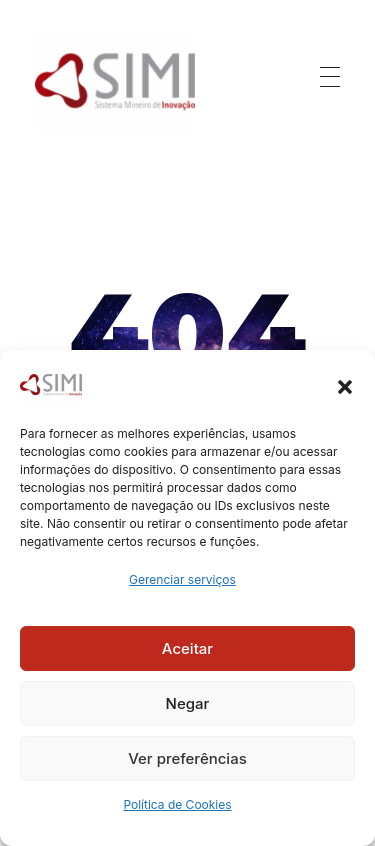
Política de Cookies (177, 804)
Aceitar (187, 648)
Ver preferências (187, 758)
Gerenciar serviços (182, 579)
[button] (345, 385)
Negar (188, 703)
